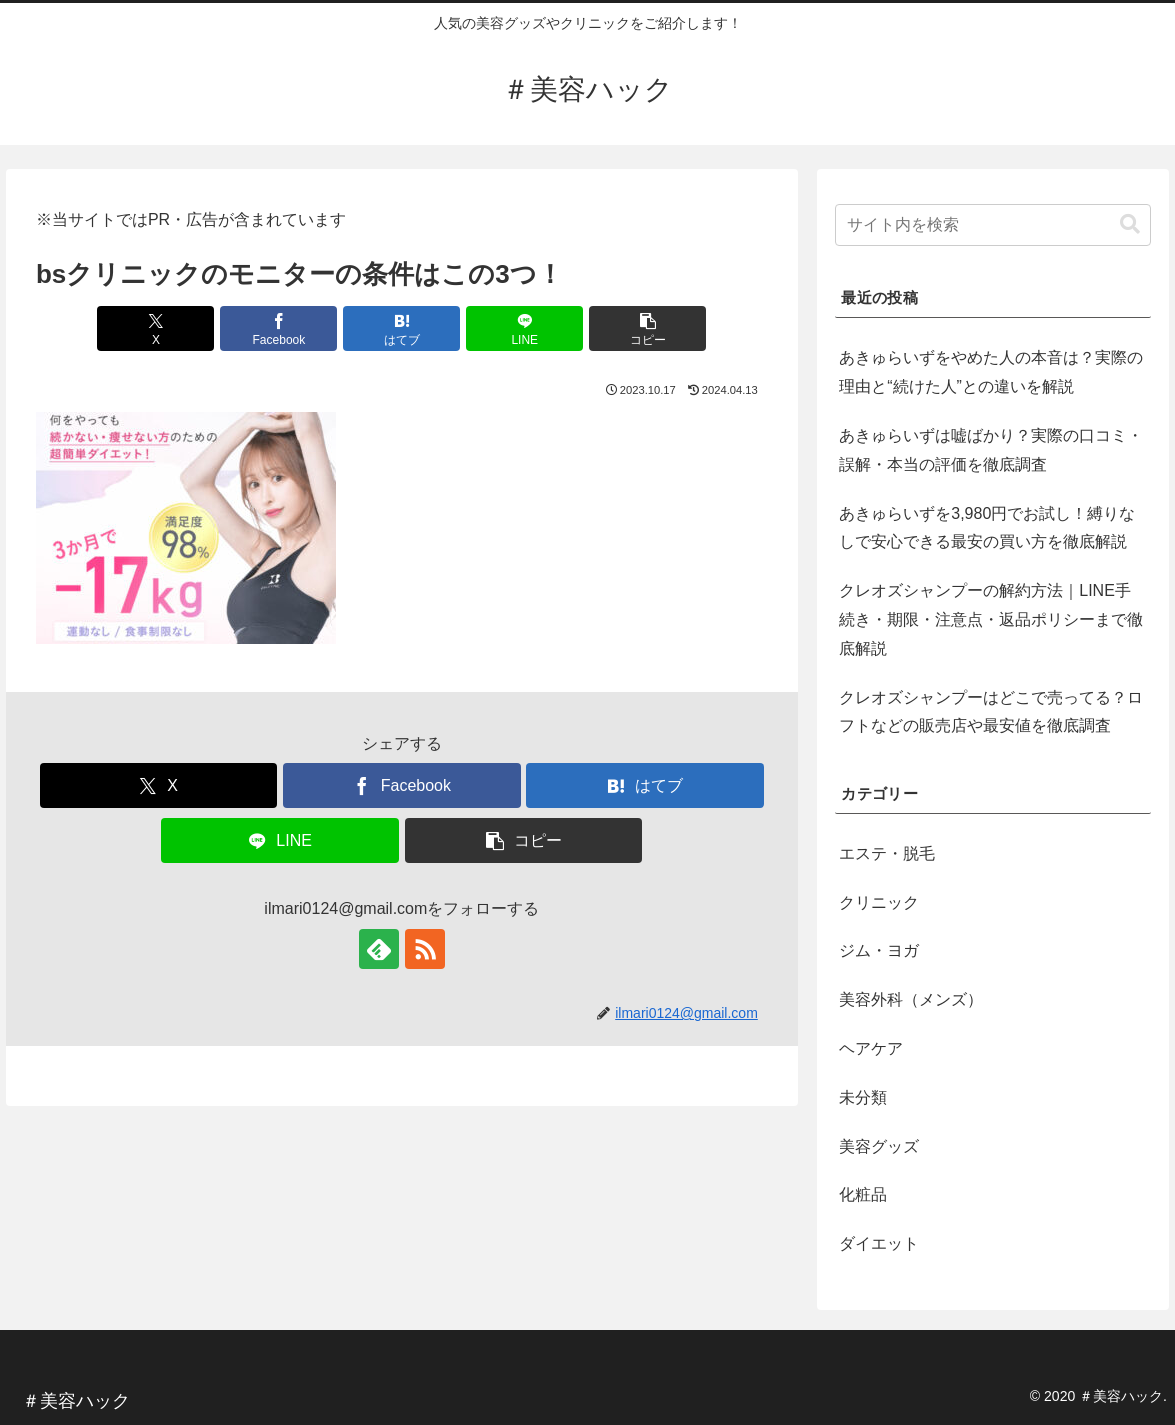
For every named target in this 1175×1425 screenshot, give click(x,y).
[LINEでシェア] (524, 328)
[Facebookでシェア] (278, 328)
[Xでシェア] (155, 328)
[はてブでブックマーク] (401, 328)
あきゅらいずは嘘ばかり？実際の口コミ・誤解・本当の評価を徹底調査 (991, 450)
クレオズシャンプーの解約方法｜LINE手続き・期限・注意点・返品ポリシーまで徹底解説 (991, 619)
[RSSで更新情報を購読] (425, 949)
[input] (992, 225)
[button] (647, 328)
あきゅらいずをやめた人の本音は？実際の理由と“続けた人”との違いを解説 (991, 372)
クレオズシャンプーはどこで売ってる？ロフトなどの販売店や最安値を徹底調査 (991, 712)
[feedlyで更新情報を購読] (379, 949)
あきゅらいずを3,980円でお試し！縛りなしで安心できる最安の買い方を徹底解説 (987, 528)
